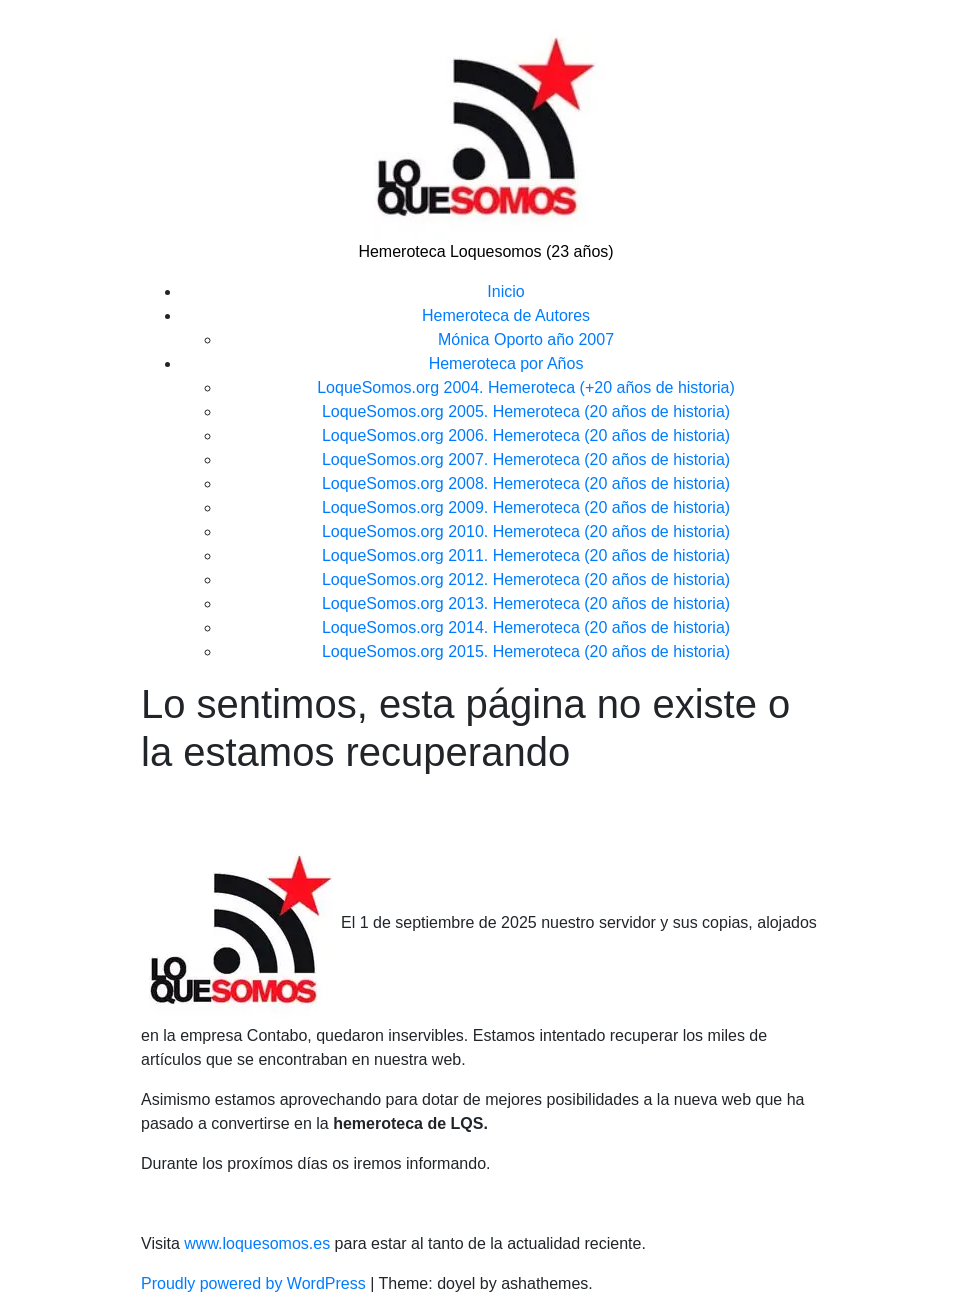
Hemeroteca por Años (506, 363)
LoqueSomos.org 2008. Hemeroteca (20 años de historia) (526, 483)
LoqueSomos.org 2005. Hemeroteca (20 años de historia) (526, 411)
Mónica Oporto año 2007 (526, 339)
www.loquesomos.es (255, 1243)
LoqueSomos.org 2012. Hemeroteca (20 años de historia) (526, 579)
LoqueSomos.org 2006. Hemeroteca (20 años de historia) (526, 435)
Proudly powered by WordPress (255, 1283)
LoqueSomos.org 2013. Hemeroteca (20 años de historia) (526, 603)
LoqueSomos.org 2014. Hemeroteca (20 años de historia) (526, 627)
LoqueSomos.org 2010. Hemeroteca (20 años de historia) (526, 531)
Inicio (505, 291)
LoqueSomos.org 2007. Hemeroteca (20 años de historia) (526, 459)
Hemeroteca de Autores (506, 315)
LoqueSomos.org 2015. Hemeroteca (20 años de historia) (526, 651)
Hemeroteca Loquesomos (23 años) (485, 251)
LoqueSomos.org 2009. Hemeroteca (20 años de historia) (526, 507)
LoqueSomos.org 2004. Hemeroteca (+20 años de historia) (526, 387)
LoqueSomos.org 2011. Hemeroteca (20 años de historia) (526, 555)
